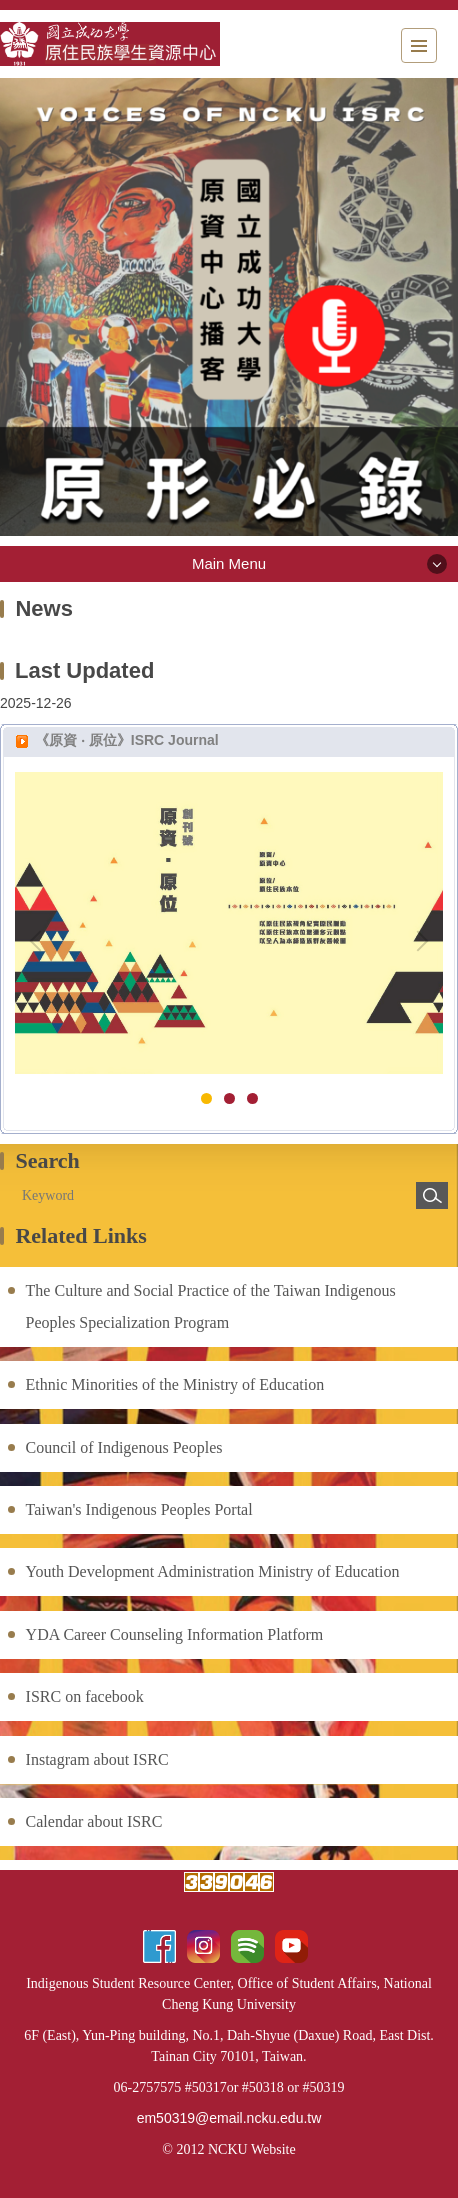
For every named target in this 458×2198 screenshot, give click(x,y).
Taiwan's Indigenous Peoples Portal (139, 1509)
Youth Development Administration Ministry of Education (213, 1571)
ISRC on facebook (85, 1696)
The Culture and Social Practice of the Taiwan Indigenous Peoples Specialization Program (211, 1306)
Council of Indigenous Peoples (124, 1447)
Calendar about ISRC (94, 1821)
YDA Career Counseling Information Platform (175, 1634)
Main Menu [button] (229, 563)
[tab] (206, 1098)
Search (432, 1195)
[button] (40, 941)
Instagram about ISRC (97, 1759)
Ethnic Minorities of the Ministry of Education (175, 1384)
